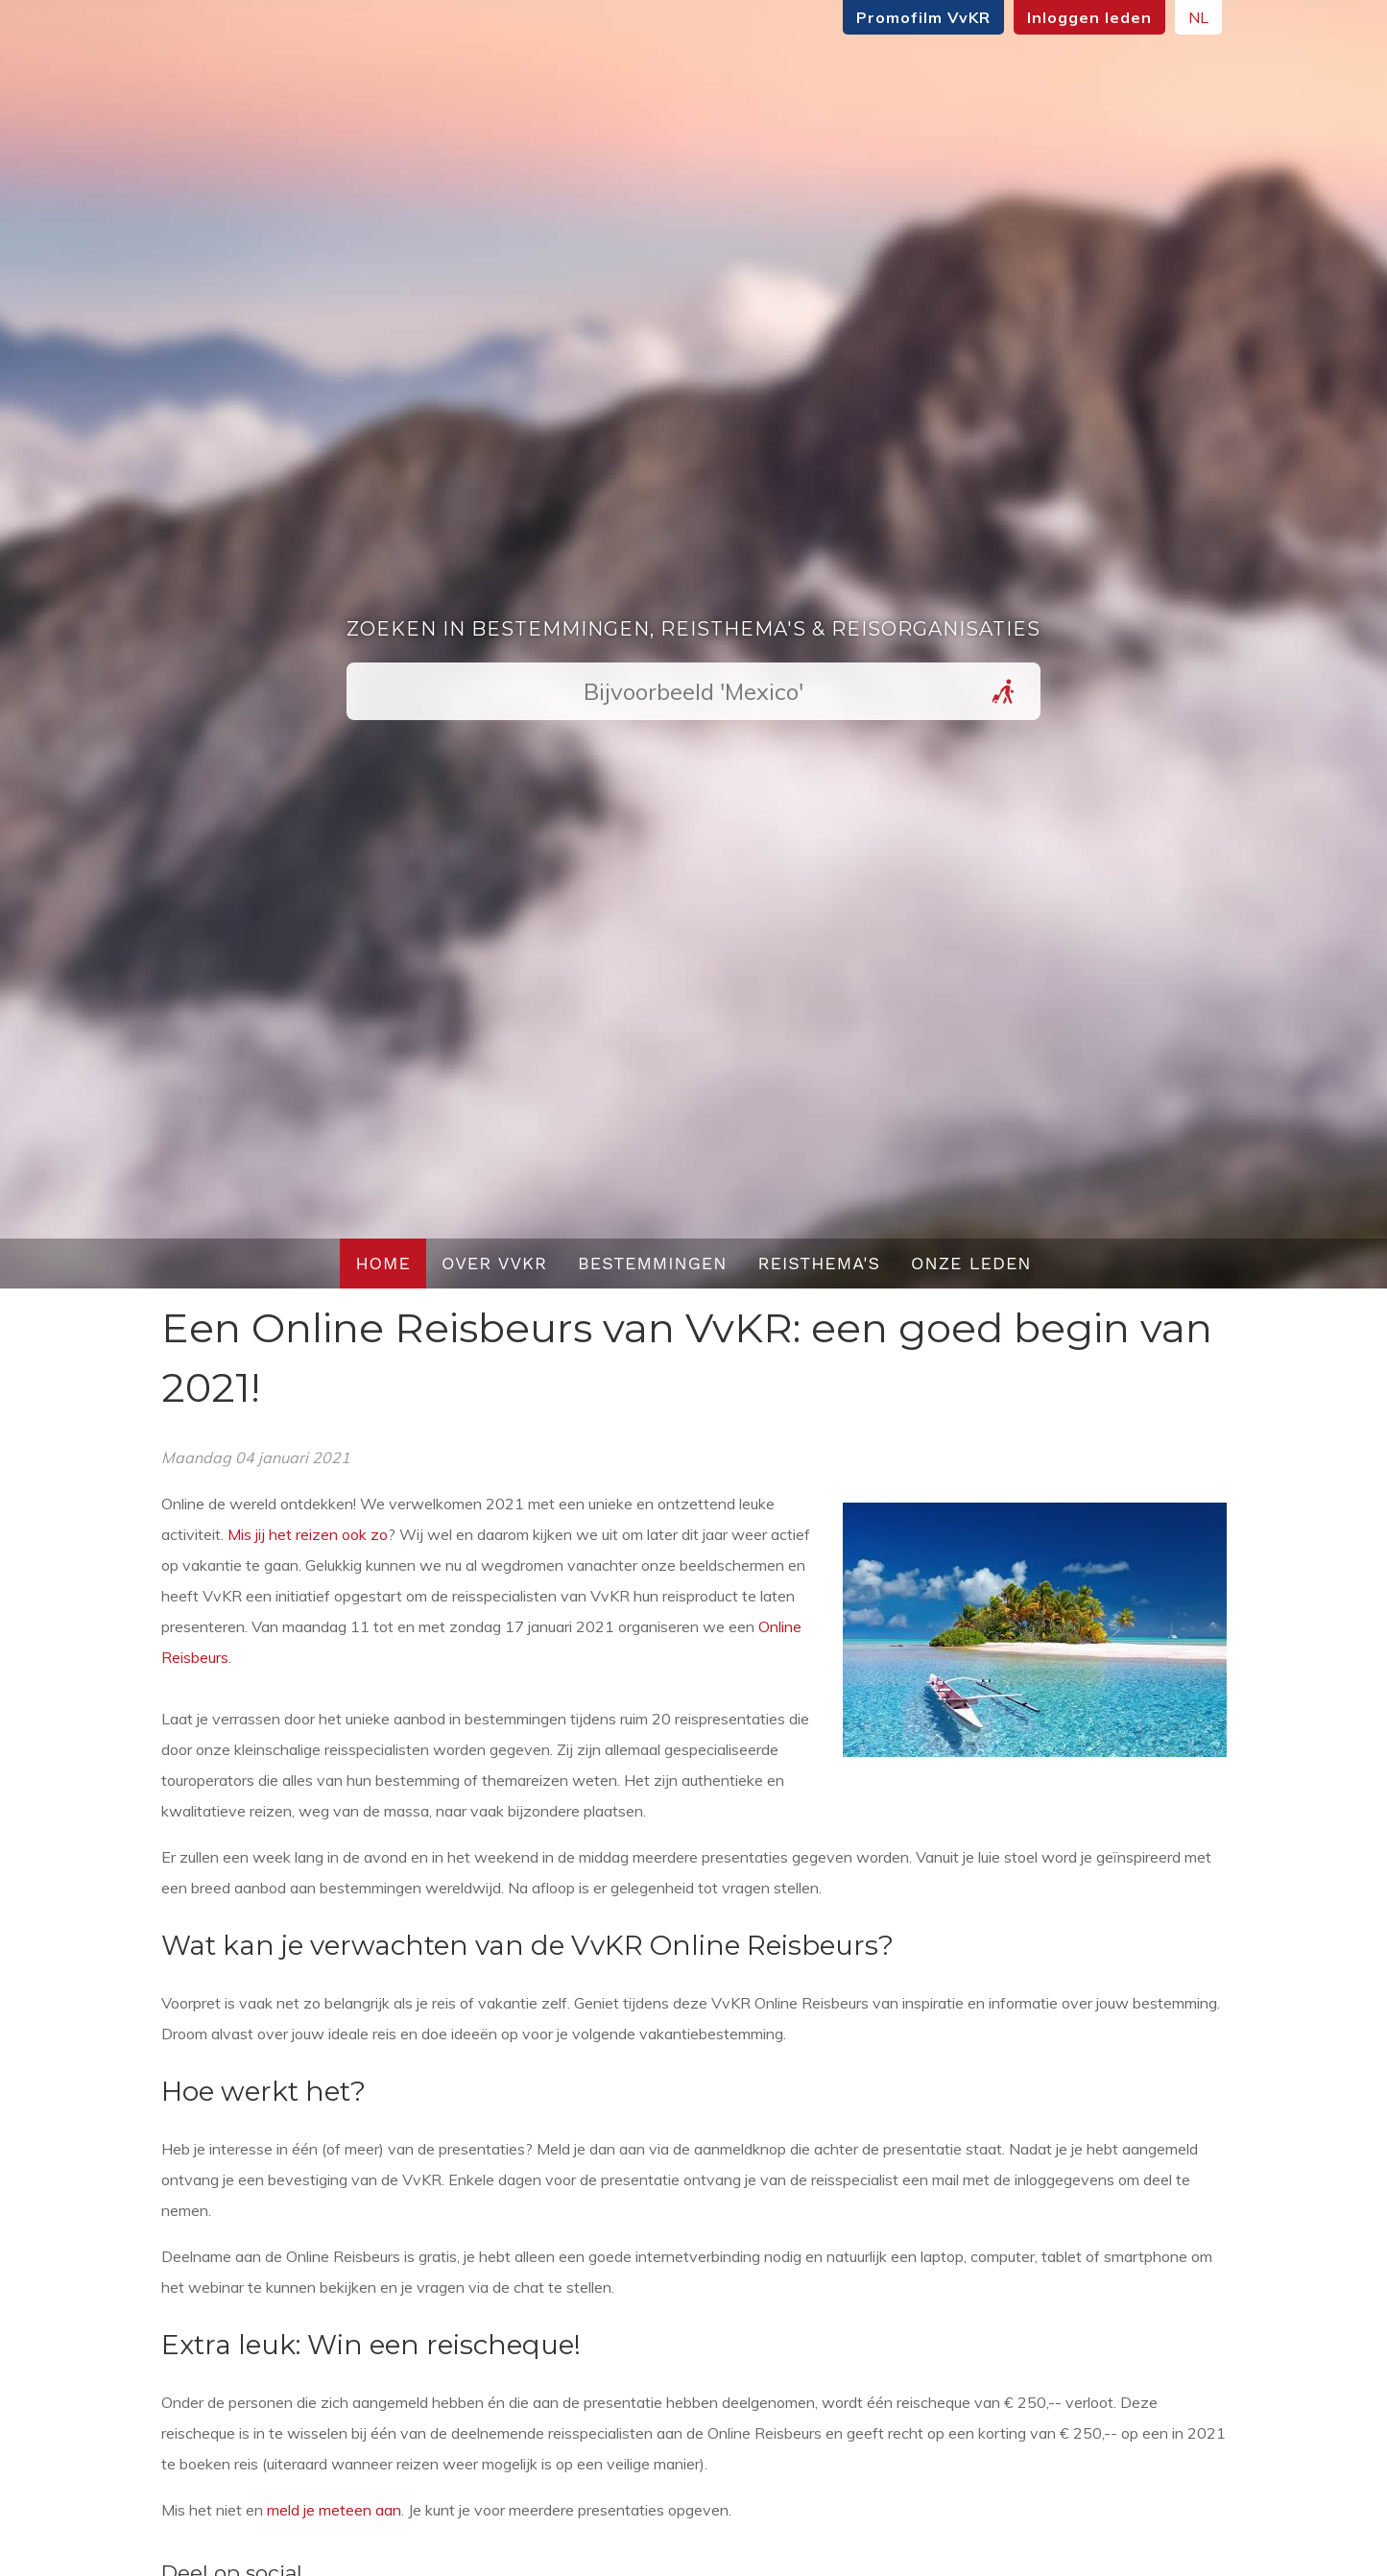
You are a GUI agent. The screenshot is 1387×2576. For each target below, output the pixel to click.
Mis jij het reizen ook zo (307, 1534)
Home (383, 1263)
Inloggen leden (1089, 17)
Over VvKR (494, 1263)
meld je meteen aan (334, 2509)
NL (1198, 17)
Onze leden (971, 1263)
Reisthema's (819, 1263)
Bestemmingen (653, 1263)
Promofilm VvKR (923, 17)
